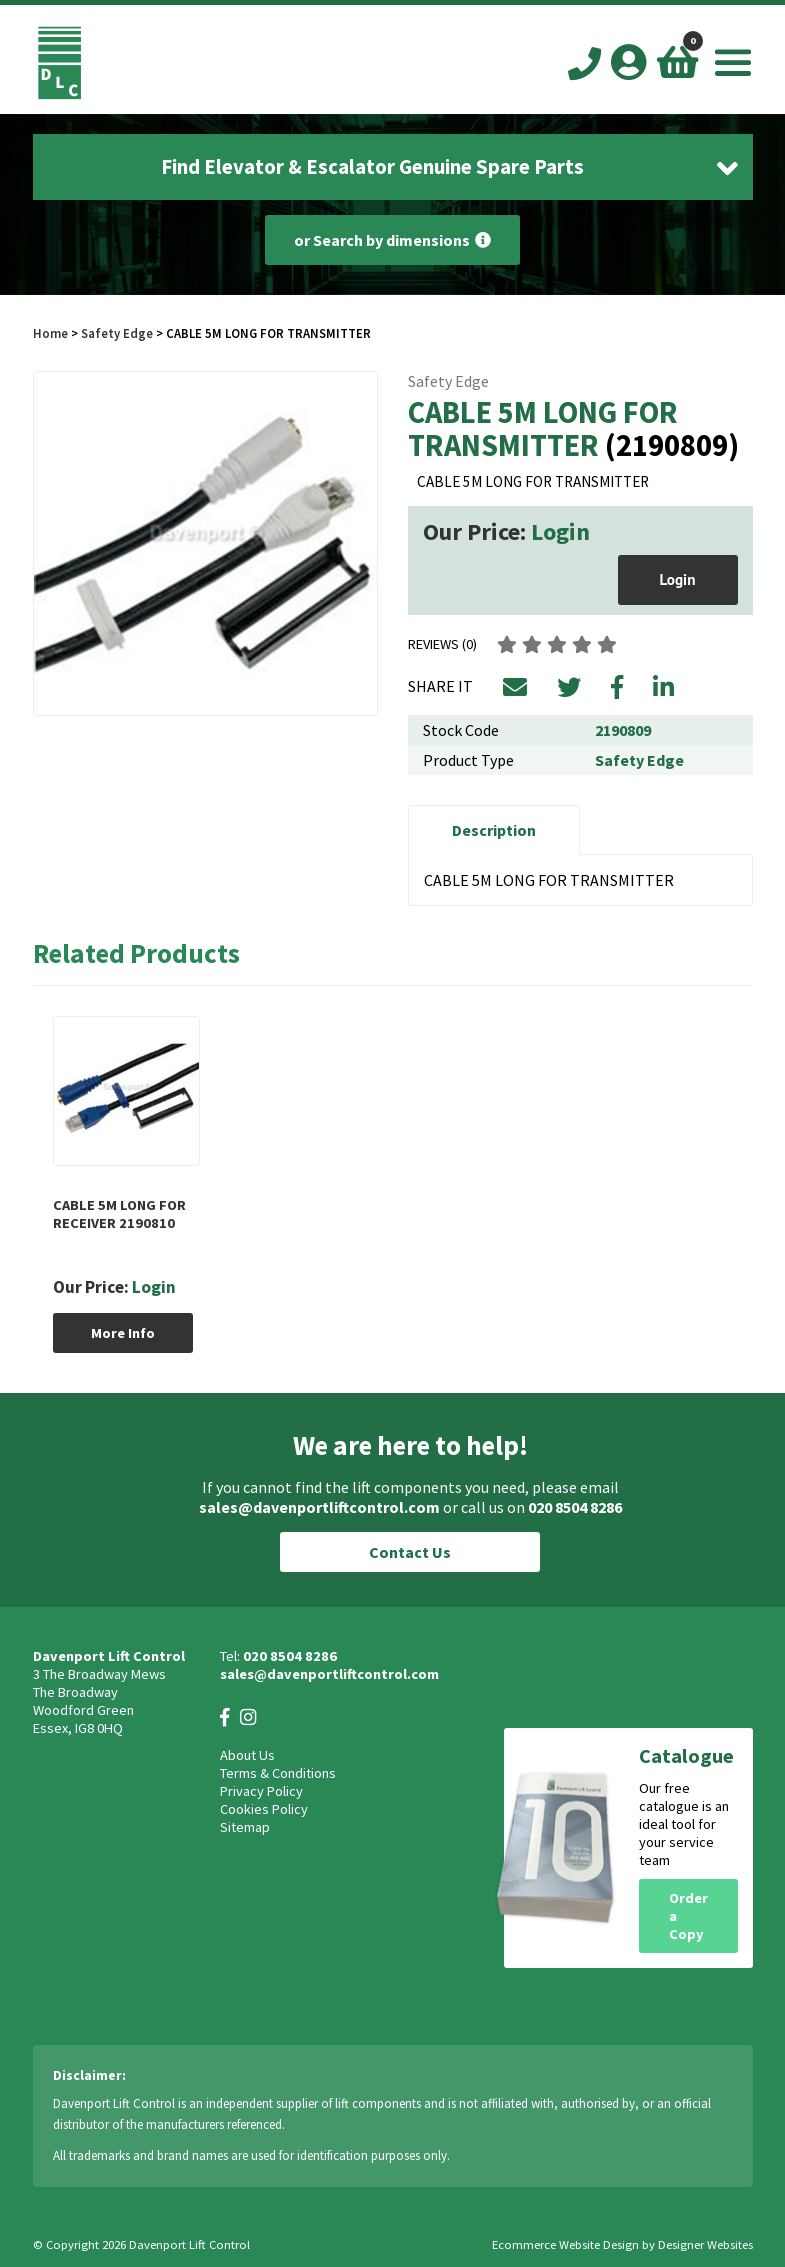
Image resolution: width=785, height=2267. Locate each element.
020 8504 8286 (575, 1507)
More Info (123, 1333)
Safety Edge (117, 333)
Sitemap (245, 1827)
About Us (247, 1755)
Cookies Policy (264, 1809)
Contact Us (410, 1552)
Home (50, 333)
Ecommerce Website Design (565, 2244)
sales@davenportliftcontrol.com (319, 1507)
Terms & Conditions (278, 1773)
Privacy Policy (261, 1791)
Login (560, 531)
